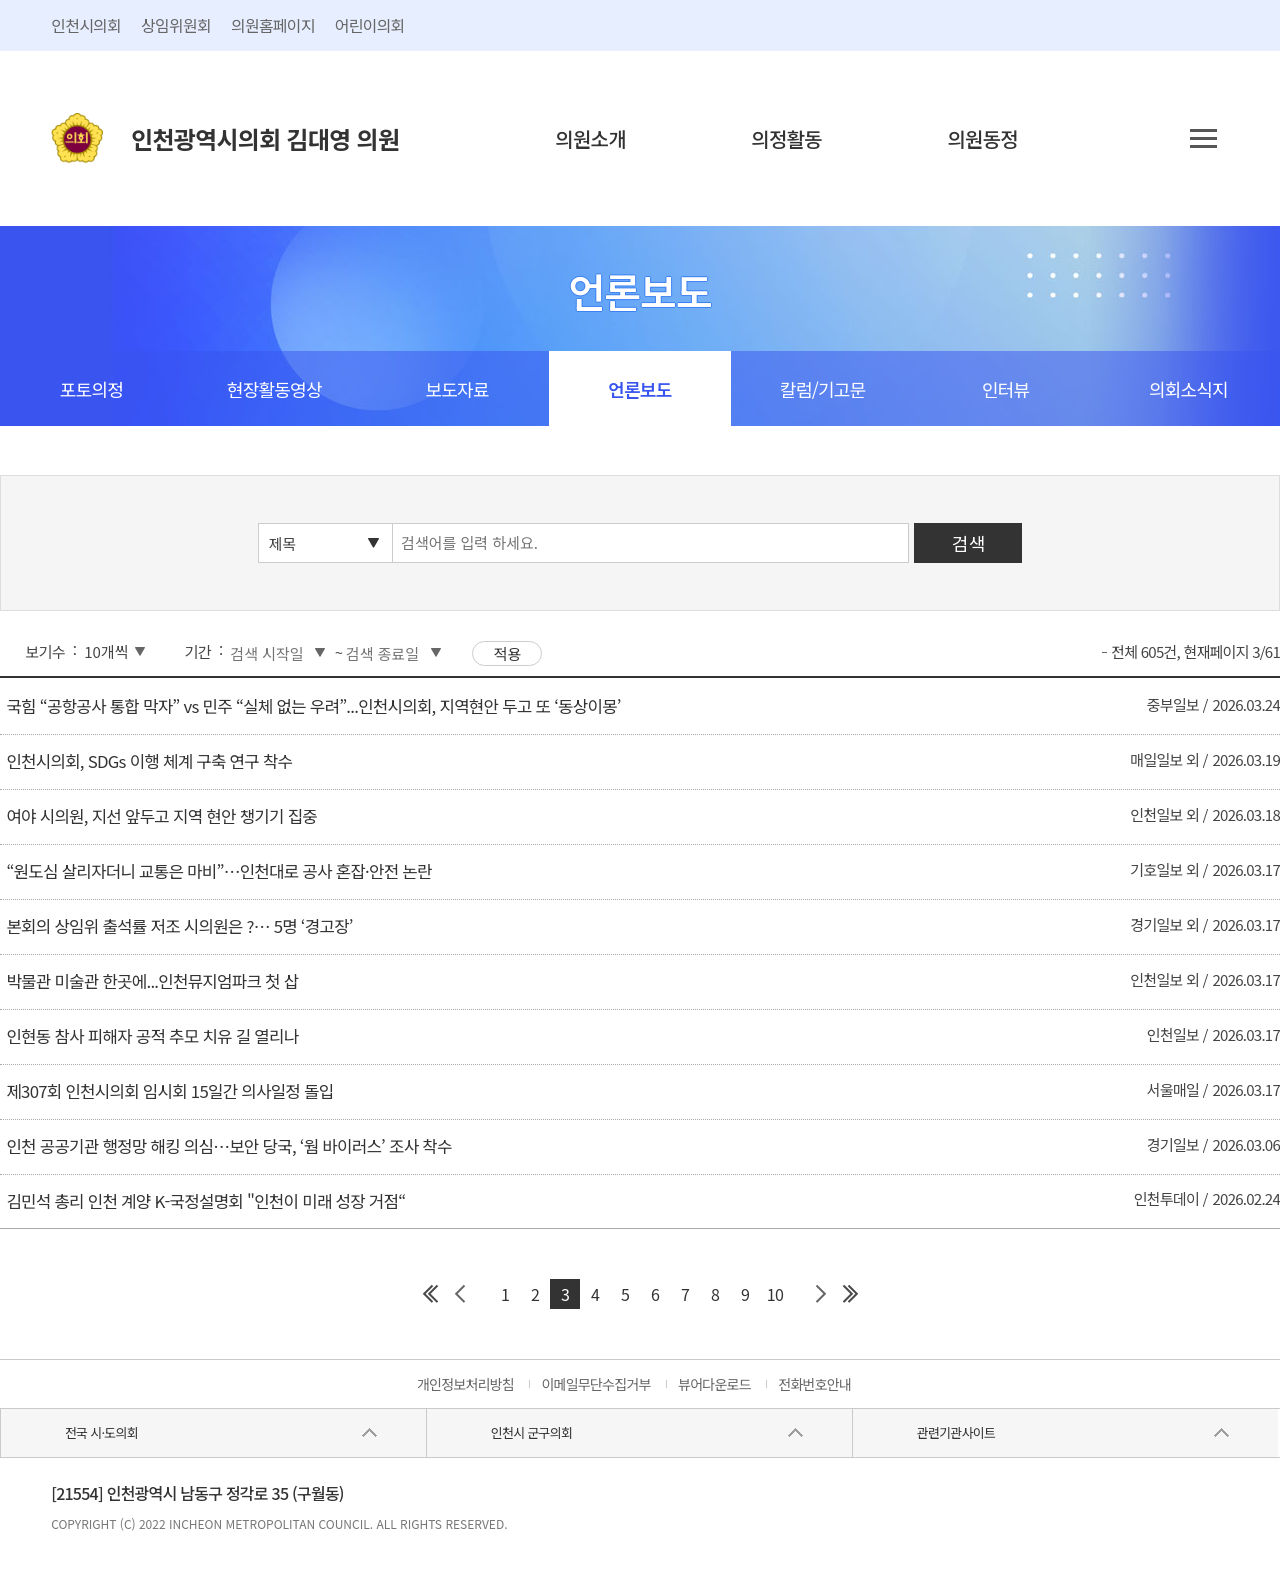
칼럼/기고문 (822, 389)
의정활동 (786, 138)
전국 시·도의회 (101, 1432)
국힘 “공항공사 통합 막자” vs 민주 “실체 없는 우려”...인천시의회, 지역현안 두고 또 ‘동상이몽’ (313, 706)
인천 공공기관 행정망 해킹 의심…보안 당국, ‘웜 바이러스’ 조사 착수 (228, 1146)
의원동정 (982, 138)
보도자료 (456, 389)
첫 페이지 (430, 1294)
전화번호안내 (814, 1384)
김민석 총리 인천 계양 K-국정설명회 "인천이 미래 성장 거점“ (205, 1201)
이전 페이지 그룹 (460, 1294)
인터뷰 (1005, 389)
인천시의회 (86, 25)
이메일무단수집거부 (595, 1384)
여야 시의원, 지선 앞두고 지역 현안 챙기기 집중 (161, 816)
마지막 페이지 (850, 1294)
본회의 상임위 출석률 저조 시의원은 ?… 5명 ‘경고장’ (179, 926)
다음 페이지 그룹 (820, 1294)
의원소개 (590, 138)
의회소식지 (1188, 389)
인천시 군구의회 (531, 1432)
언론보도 (639, 389)
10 (775, 1294)
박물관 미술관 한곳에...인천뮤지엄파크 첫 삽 (152, 981)
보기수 (45, 651)
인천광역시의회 (265, 138)
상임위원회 (176, 25)
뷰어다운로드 (714, 1384)
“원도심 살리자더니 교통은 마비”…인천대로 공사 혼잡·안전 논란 (218, 871)
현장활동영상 (274, 389)
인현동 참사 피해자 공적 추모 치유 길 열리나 (152, 1036)
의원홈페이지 (273, 25)
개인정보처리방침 (465, 1384)
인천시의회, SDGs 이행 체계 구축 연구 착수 (149, 761)
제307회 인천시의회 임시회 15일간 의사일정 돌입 (169, 1091)
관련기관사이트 (956, 1432)
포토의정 (91, 389)
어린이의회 (370, 25)
